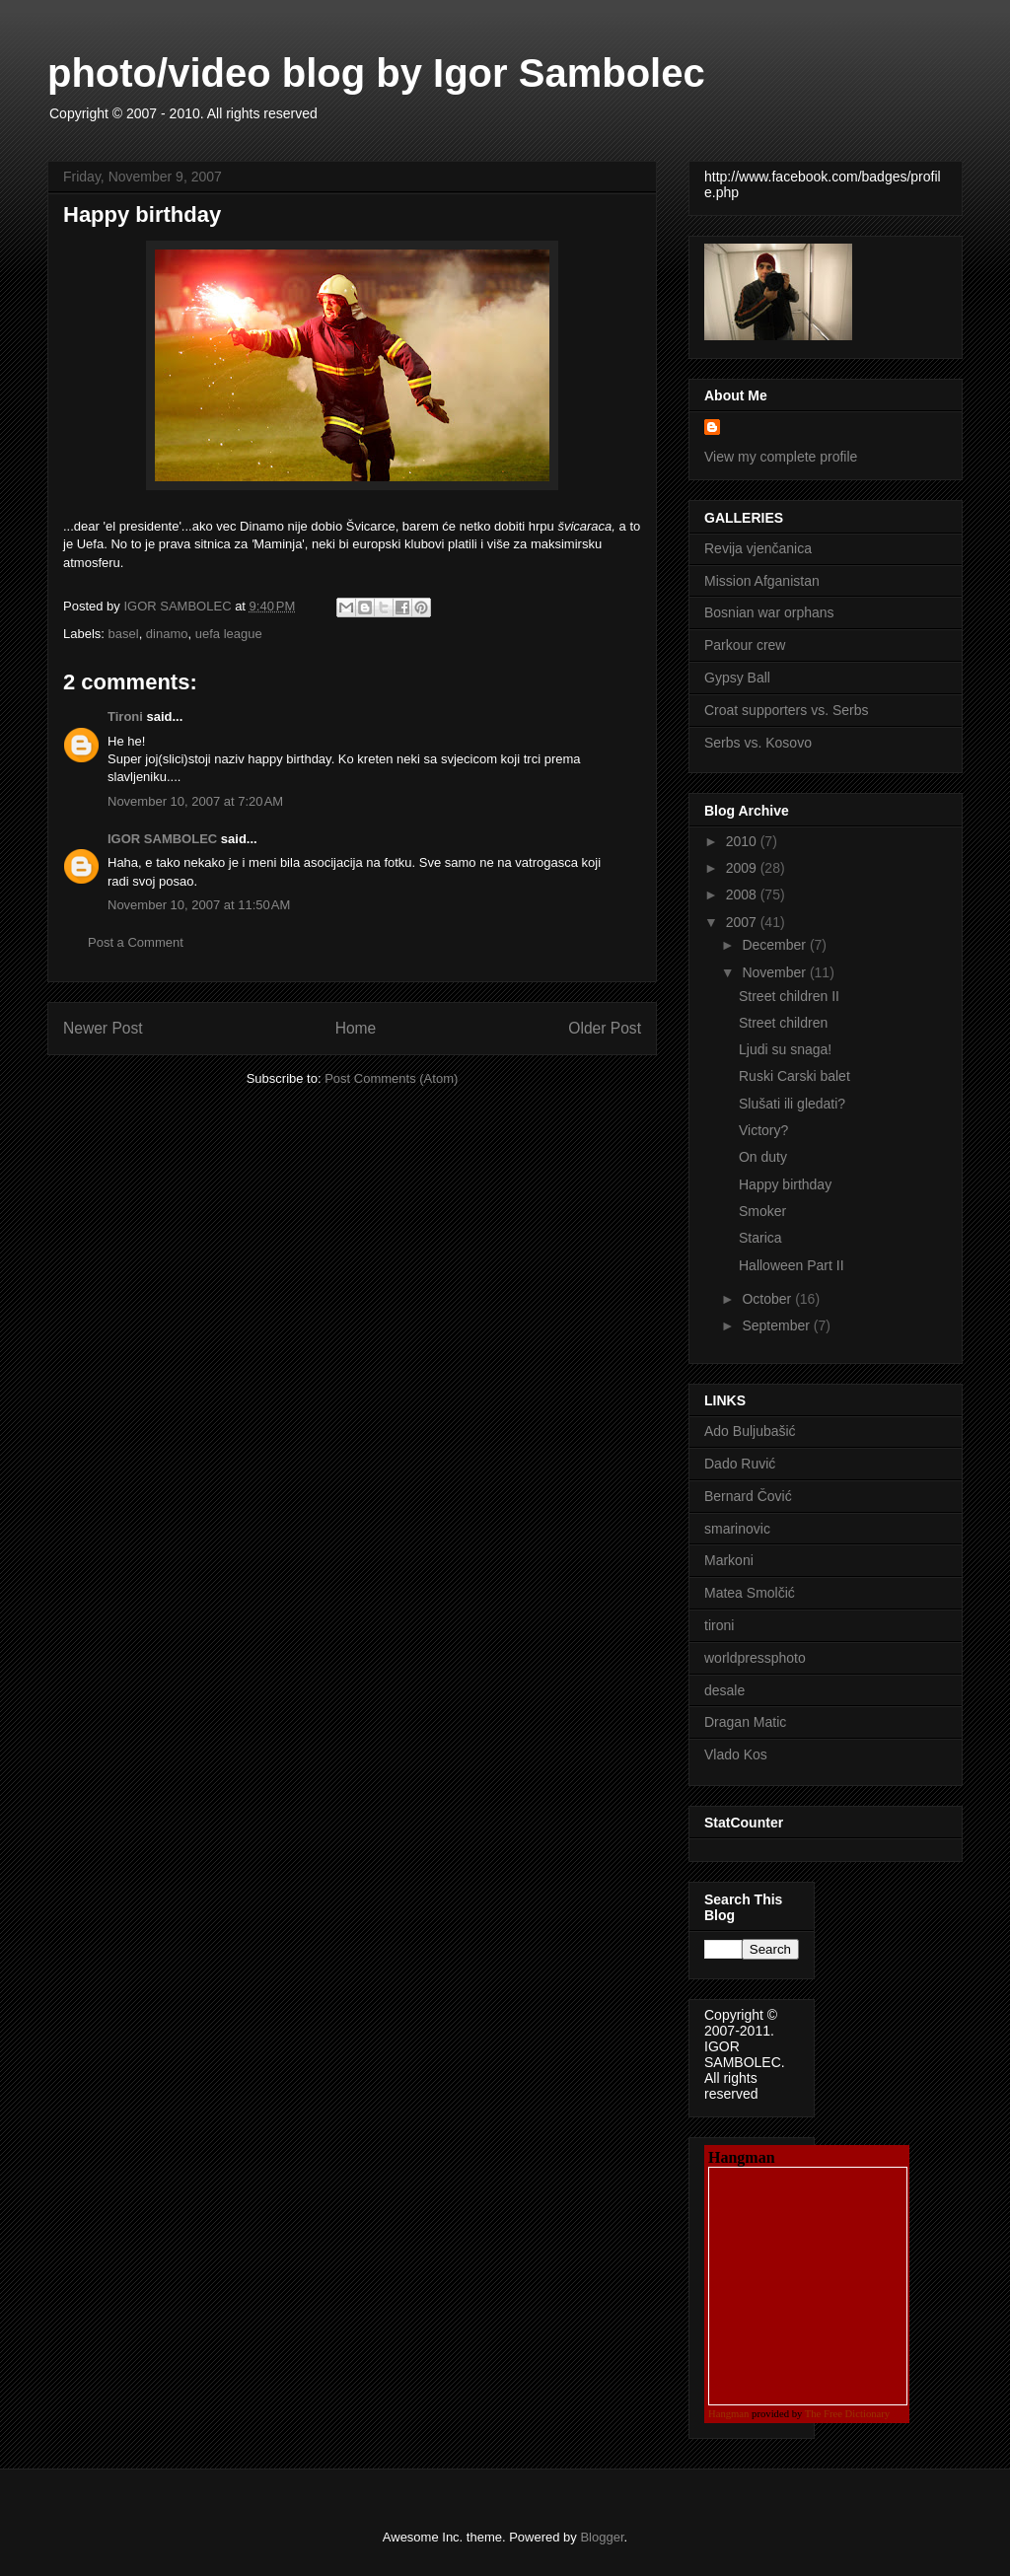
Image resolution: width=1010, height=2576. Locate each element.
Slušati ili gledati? (792, 1103)
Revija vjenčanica (758, 548)
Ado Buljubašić (750, 1431)
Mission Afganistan (762, 581)
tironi (719, 1625)
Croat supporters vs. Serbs (786, 710)
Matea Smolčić (749, 1593)
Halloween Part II (791, 1265)
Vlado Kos (735, 1754)
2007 (743, 922)
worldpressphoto (755, 1658)
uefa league (228, 633)
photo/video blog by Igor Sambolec (376, 73)
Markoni (729, 1560)
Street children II (789, 996)
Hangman (728, 2413)
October (768, 1299)
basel (123, 633)
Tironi (125, 716)
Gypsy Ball (737, 677)
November (775, 972)
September (777, 1325)
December (775, 945)
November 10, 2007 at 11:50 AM (199, 904)
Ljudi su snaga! (785, 1049)
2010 (743, 841)
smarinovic (737, 1529)
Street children (783, 1023)
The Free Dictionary (847, 2413)
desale (724, 1690)
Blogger (601, 2537)
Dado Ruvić (739, 1463)
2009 (743, 868)
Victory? (763, 1130)
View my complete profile (780, 457)
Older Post (604, 1028)
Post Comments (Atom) (391, 1078)
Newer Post (103, 1028)
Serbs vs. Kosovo (758, 743)
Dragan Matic (745, 1722)
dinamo (167, 633)
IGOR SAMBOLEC (162, 838)
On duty (763, 1157)
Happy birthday (785, 1184)
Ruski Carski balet (794, 1076)
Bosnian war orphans (769, 612)
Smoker (762, 1211)
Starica (760, 1238)
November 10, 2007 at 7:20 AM (195, 801)
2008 (743, 894)
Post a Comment (135, 942)
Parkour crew (744, 645)
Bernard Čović (748, 1496)
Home (356, 1028)
